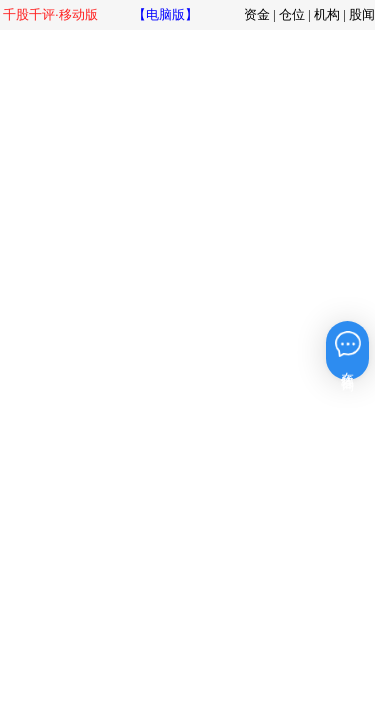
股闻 (362, 14)
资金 (257, 14)
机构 (327, 14)
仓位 (292, 14)
